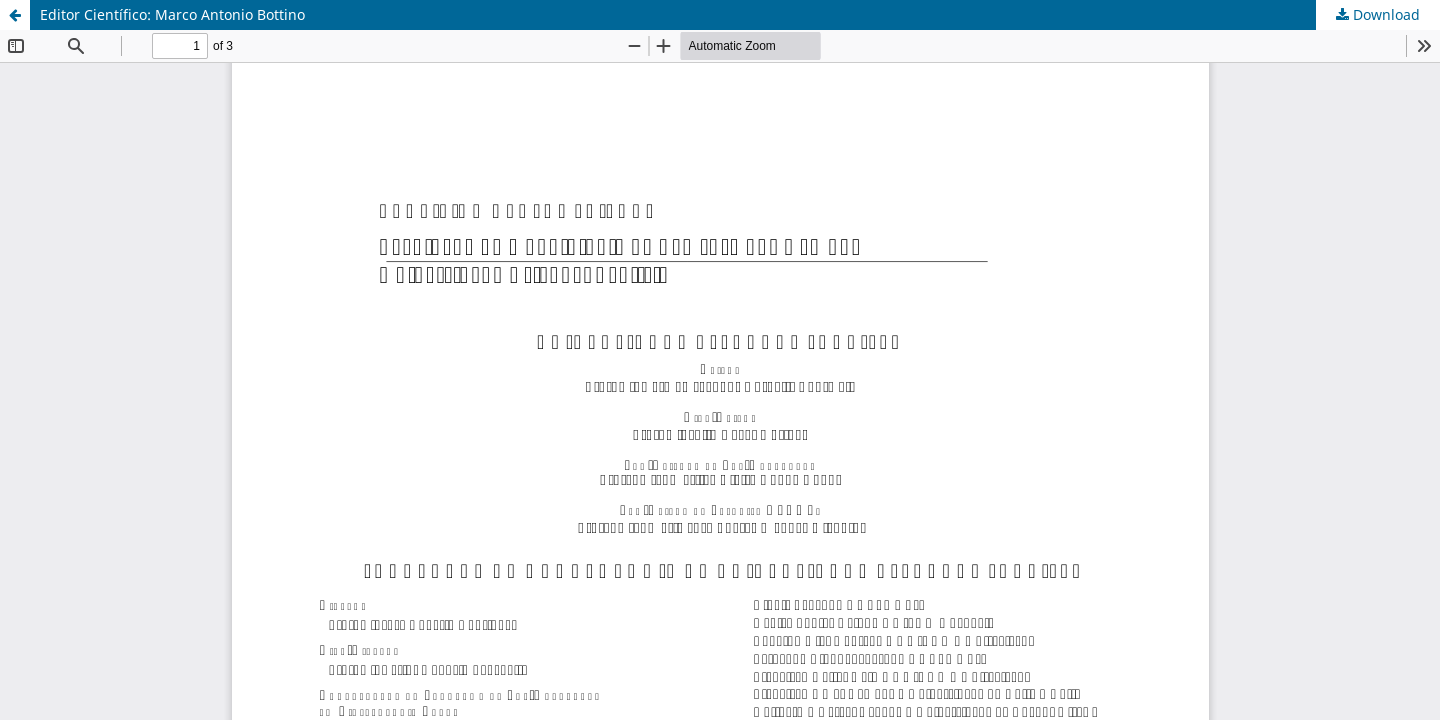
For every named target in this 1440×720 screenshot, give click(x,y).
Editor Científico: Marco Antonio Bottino (172, 14)
